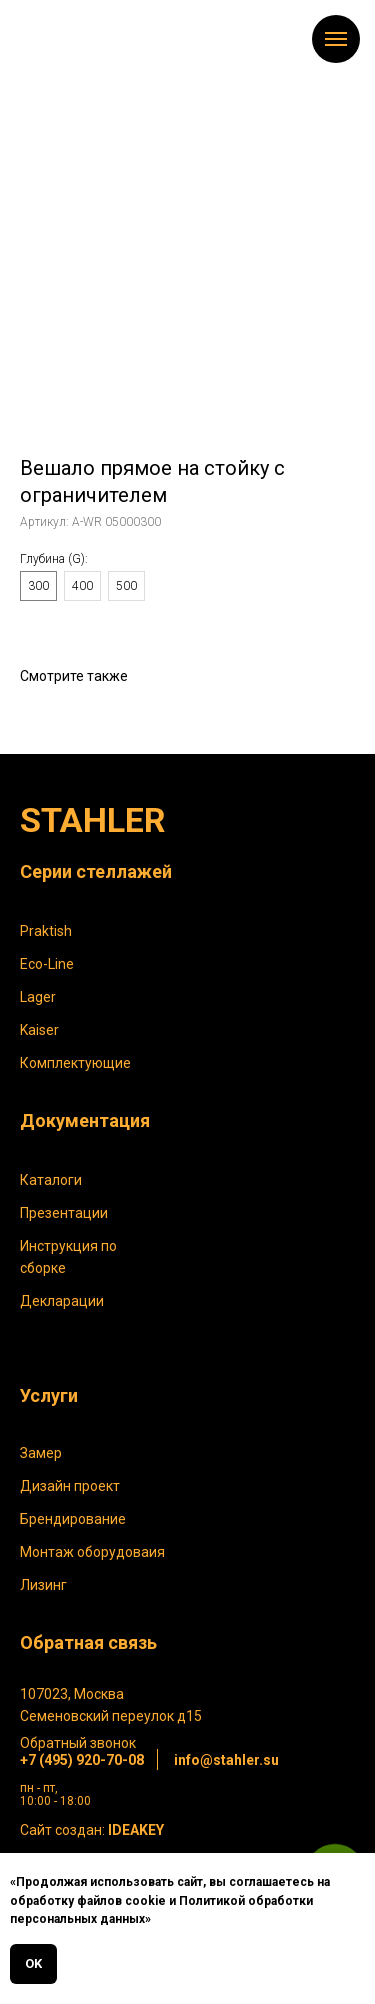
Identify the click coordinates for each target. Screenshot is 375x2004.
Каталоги (51, 1180)
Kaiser (39, 1030)
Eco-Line (47, 964)
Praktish (46, 931)
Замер (41, 1453)
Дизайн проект (70, 1486)
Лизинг (43, 1585)
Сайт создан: (92, 1830)
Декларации (62, 1301)
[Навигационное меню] (336, 39)
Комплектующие (75, 1063)
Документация (85, 1120)
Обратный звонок (78, 1743)
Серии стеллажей (96, 871)
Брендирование (73, 1519)
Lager (38, 997)
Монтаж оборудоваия (92, 1552)
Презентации (64, 1213)
